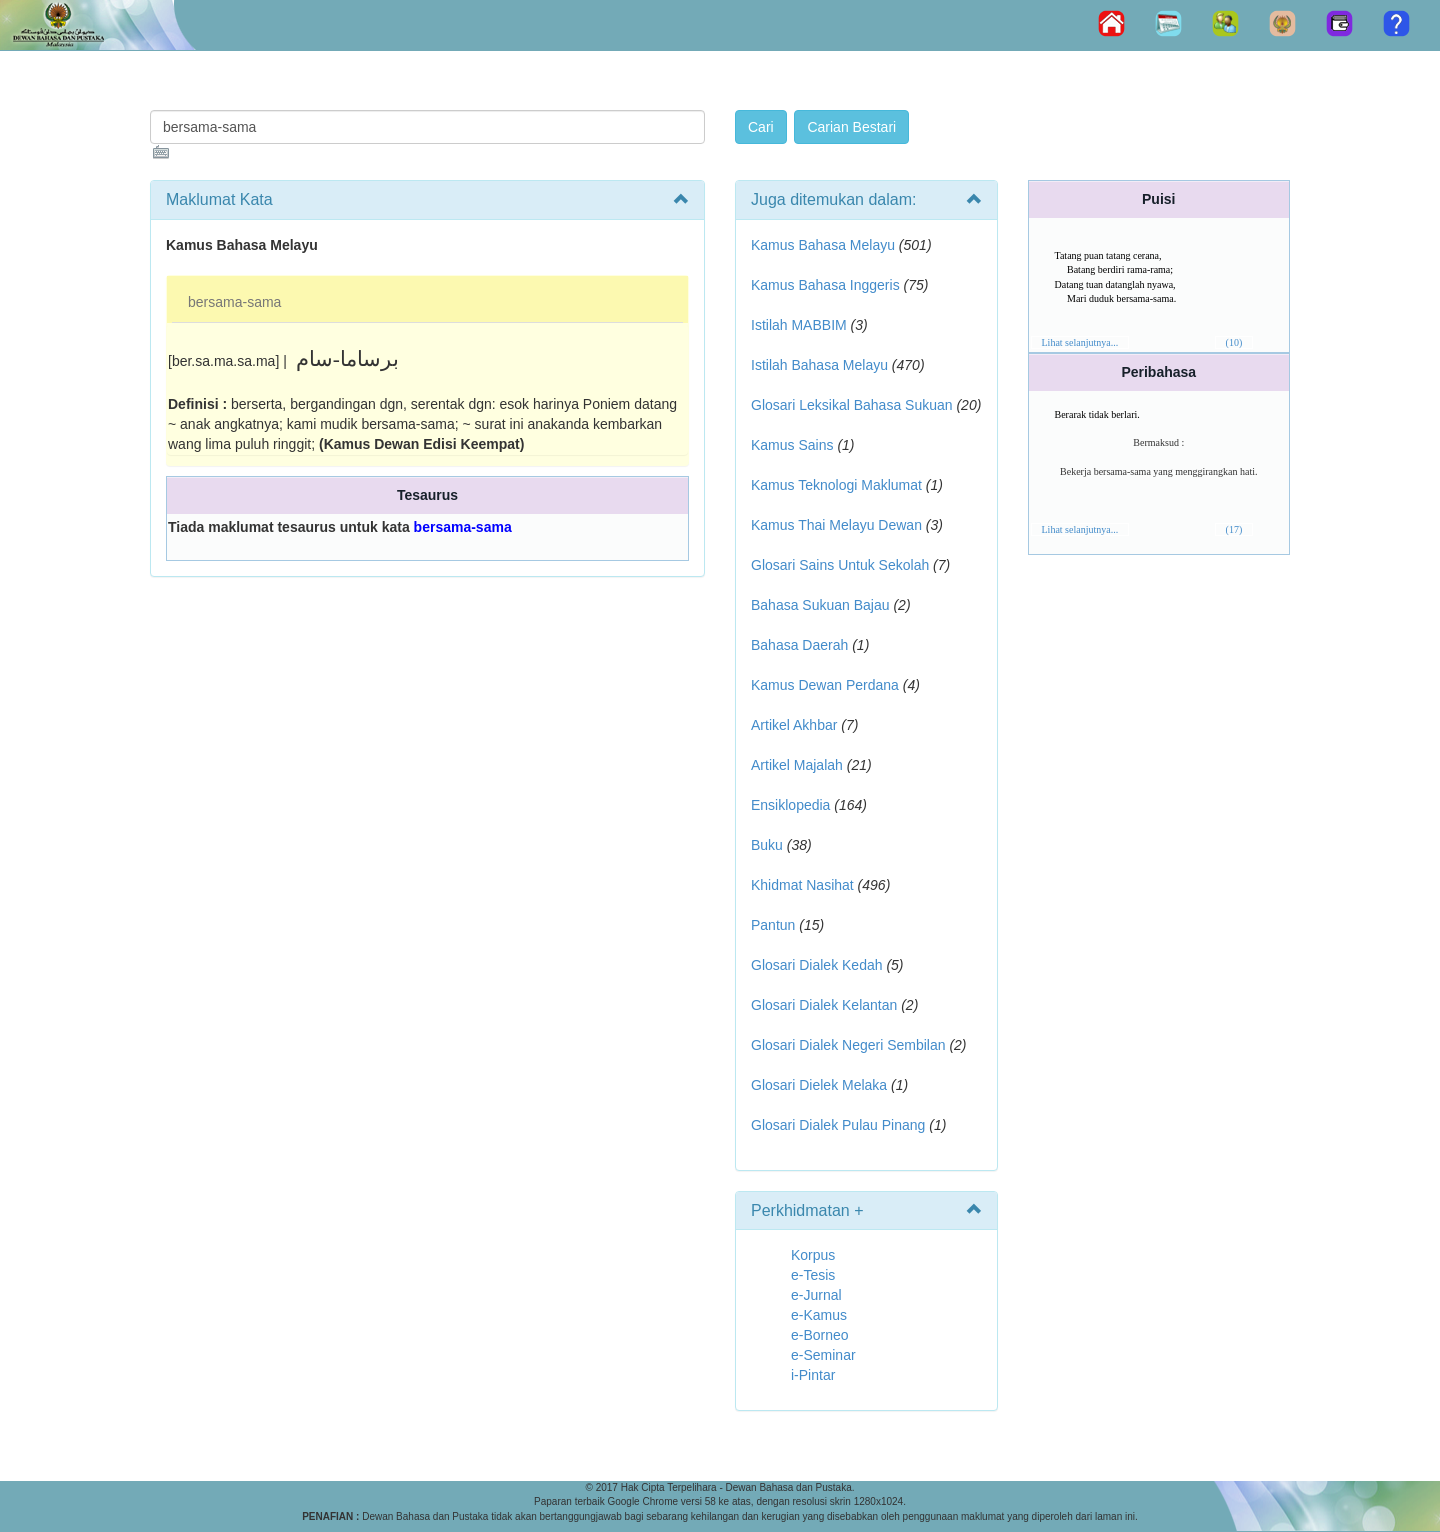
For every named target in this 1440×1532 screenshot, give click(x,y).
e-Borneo (820, 1335)
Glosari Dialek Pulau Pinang (838, 1125)
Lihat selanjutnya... (1080, 342)
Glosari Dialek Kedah (817, 965)
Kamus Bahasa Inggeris (825, 285)
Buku (767, 845)
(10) (1234, 342)
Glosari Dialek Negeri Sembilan (848, 1045)
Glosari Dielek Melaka (819, 1085)
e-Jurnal (816, 1295)
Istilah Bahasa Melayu (819, 365)
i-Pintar (813, 1375)
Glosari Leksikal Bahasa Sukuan (852, 405)
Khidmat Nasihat (802, 885)
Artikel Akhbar (794, 725)
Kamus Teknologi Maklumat (836, 485)
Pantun (773, 925)
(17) (1234, 529)
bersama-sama (234, 302)
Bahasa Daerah (799, 645)
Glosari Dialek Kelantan (824, 1005)
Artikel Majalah (797, 765)
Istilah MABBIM (799, 325)
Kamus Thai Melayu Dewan (836, 525)
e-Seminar (823, 1355)
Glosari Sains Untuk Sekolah (840, 565)
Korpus (813, 1255)
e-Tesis (813, 1275)
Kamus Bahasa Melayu (825, 245)
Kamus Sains (792, 445)
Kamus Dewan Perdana (825, 685)
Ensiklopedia (790, 805)
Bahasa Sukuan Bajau (820, 605)
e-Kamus (819, 1315)
